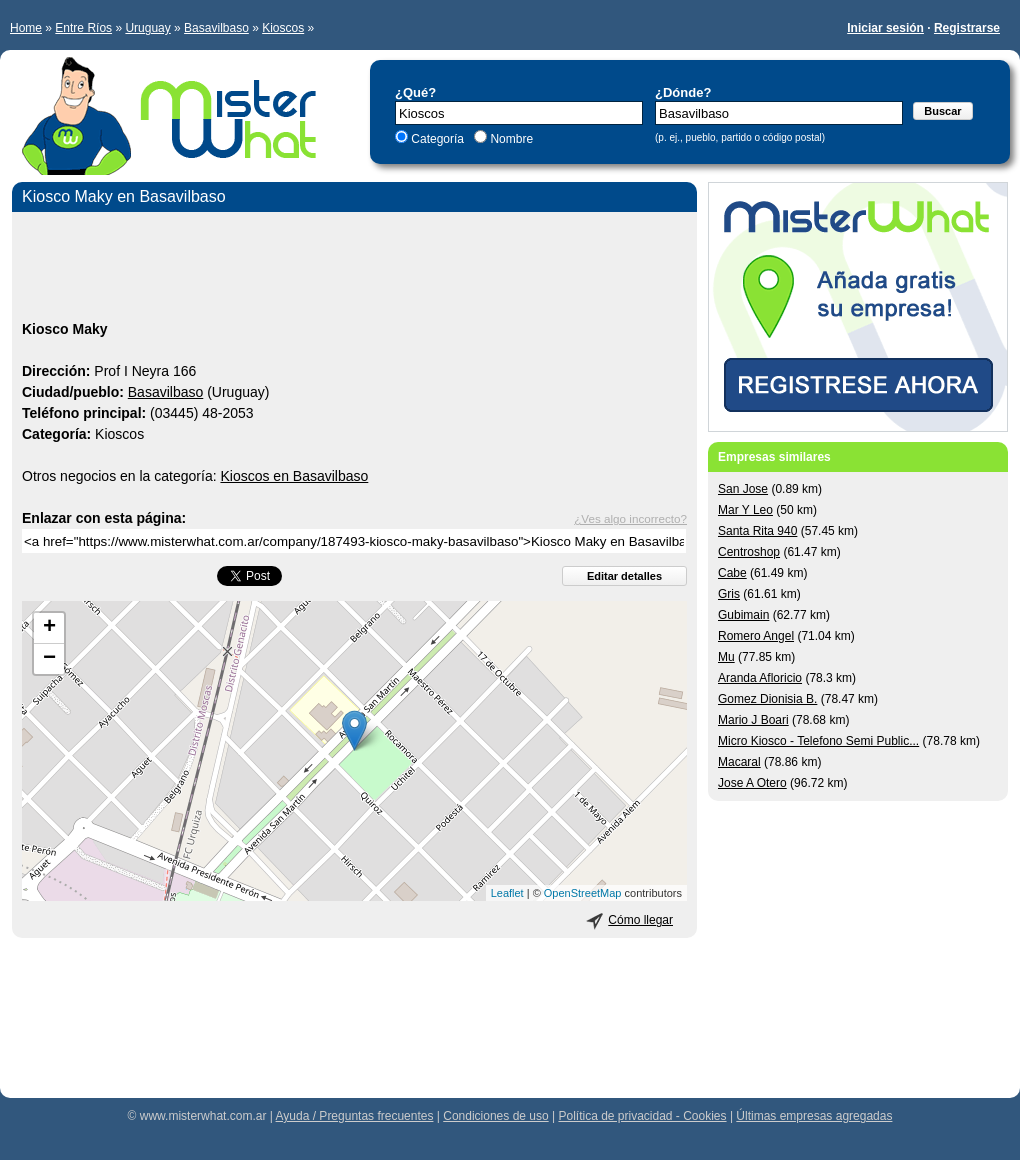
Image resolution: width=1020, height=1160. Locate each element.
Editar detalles (624, 576)
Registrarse (967, 28)
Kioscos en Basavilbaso (294, 476)
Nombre (510, 139)
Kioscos (283, 28)
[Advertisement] (354, 269)
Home (26, 28)
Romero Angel (756, 636)
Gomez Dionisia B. (767, 699)
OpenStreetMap (583, 893)
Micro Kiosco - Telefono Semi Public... (818, 741)
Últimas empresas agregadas (814, 1116)
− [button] (49, 659)
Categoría (437, 139)
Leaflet (507, 893)
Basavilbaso (216, 28)
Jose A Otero (752, 783)
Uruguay (147, 28)
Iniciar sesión (885, 28)
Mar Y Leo (745, 510)
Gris (729, 594)
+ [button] (49, 628)
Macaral (739, 762)
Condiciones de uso (495, 1116)
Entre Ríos (83, 28)
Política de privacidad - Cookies (642, 1116)
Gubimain (743, 615)
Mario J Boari (753, 720)
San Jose (743, 489)
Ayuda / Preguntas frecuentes (355, 1116)
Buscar (942, 111)
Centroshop (749, 552)
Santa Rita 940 (757, 531)
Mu (726, 657)
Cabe (732, 573)
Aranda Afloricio (760, 678)
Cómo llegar (640, 920)
